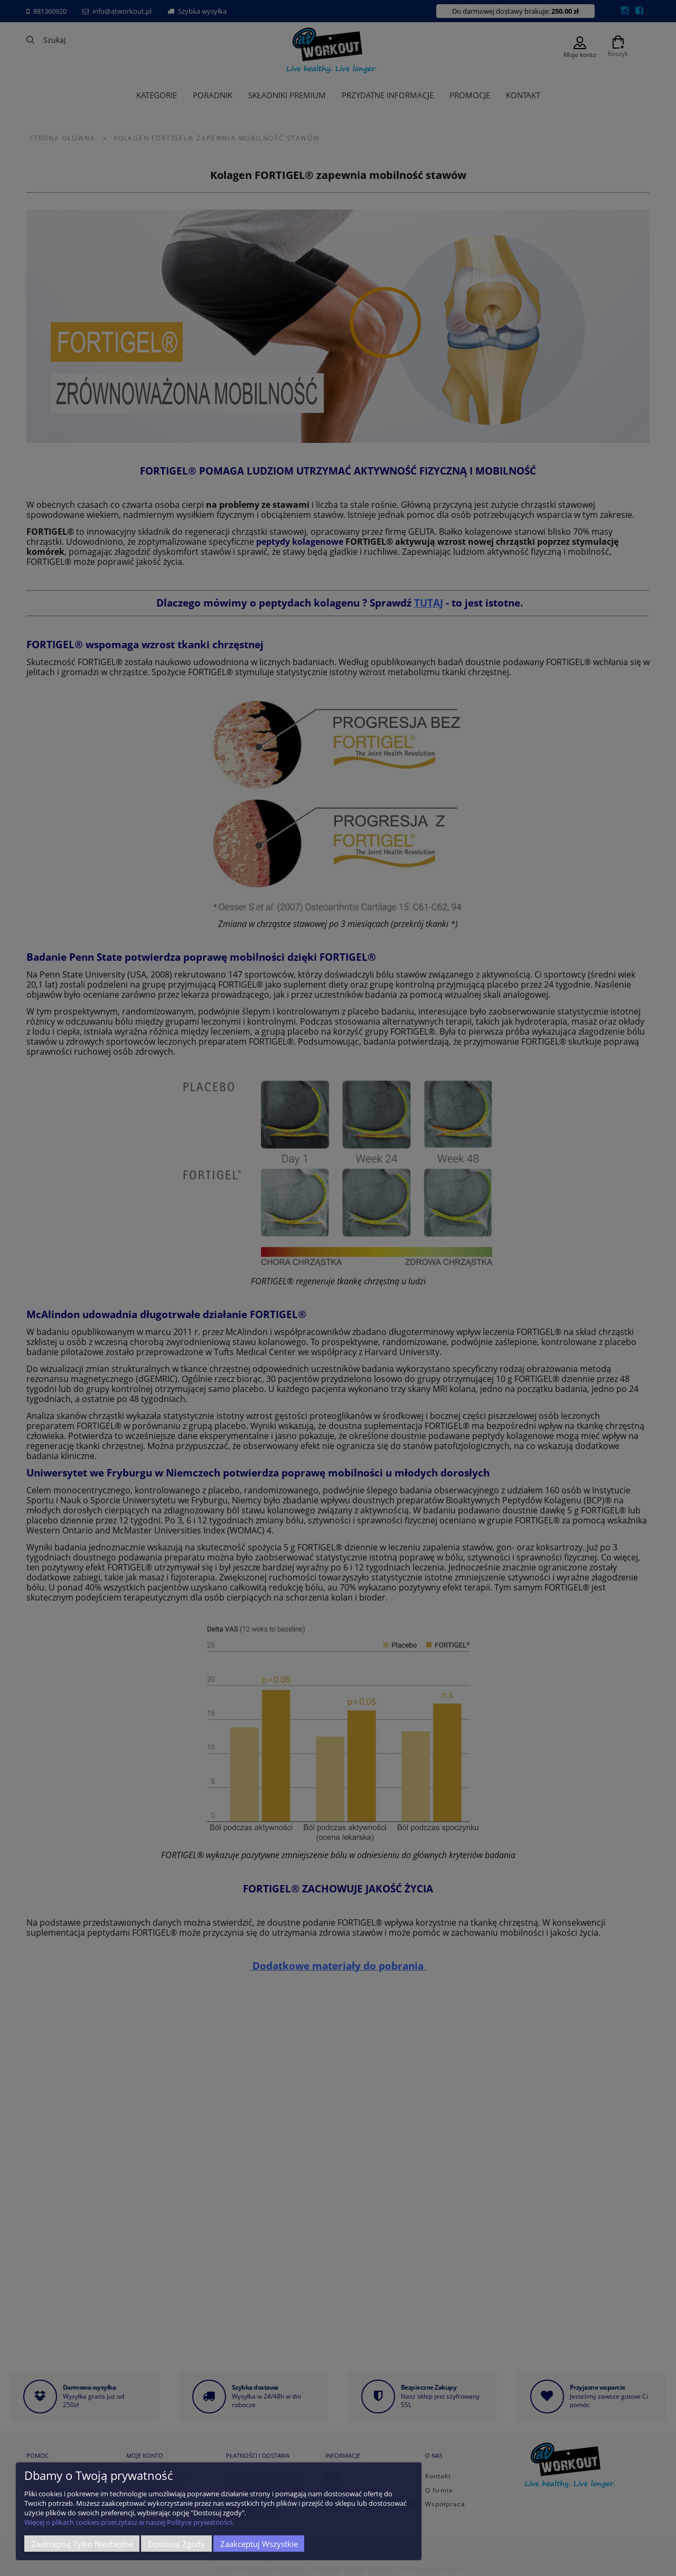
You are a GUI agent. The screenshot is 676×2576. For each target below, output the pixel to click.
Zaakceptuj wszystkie (259, 2544)
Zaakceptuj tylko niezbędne (82, 2544)
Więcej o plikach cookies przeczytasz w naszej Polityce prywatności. (128, 2522)
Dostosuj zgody (176, 2544)
